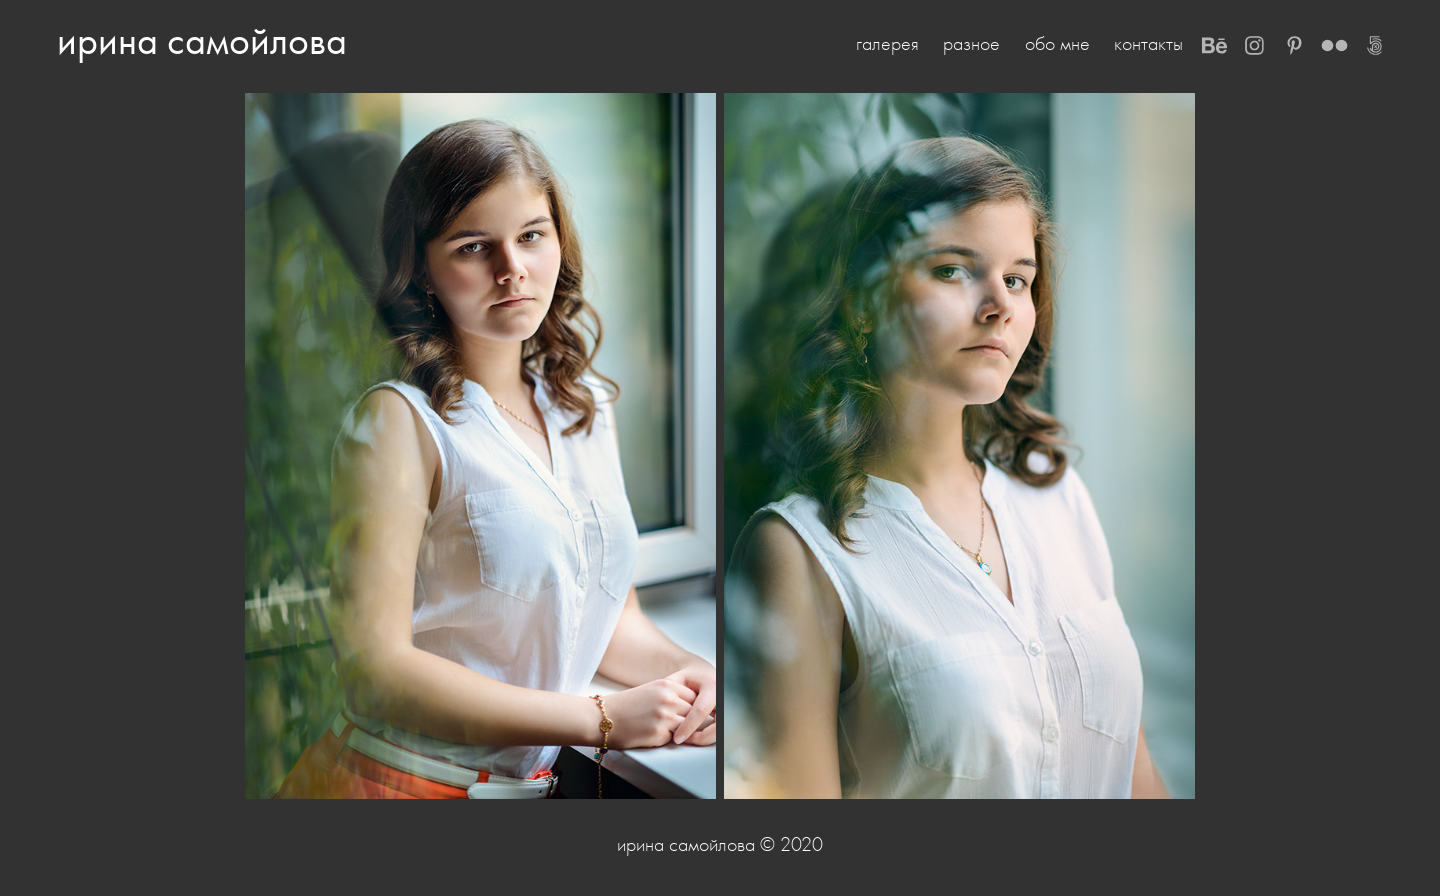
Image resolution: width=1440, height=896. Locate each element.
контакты (1148, 43)
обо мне (1057, 43)
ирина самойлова (202, 40)
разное (971, 43)
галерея (887, 43)
